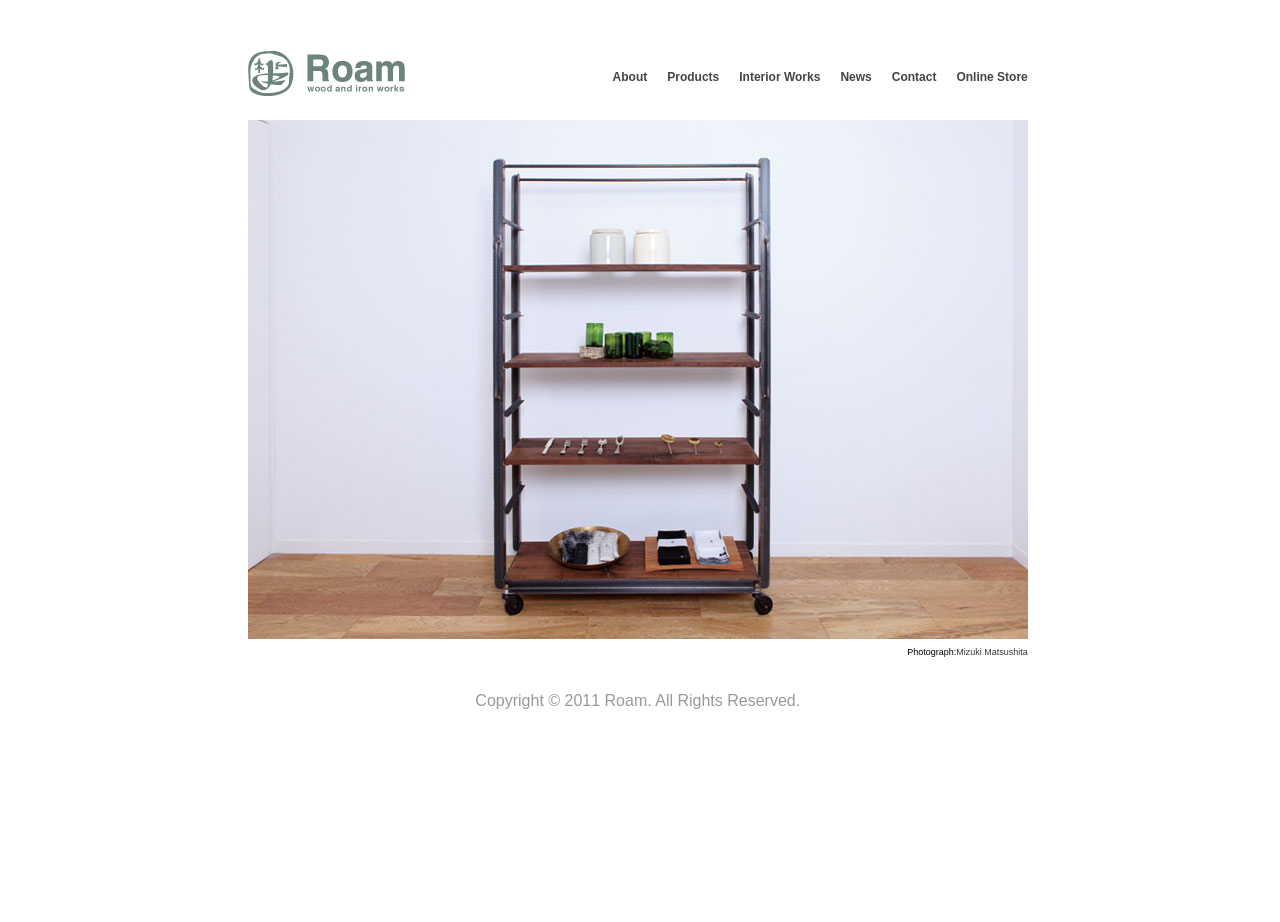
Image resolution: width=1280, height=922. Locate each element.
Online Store (991, 77)
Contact (914, 77)
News (855, 77)
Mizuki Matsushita (992, 652)
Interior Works (779, 77)
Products (693, 77)
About (630, 77)
